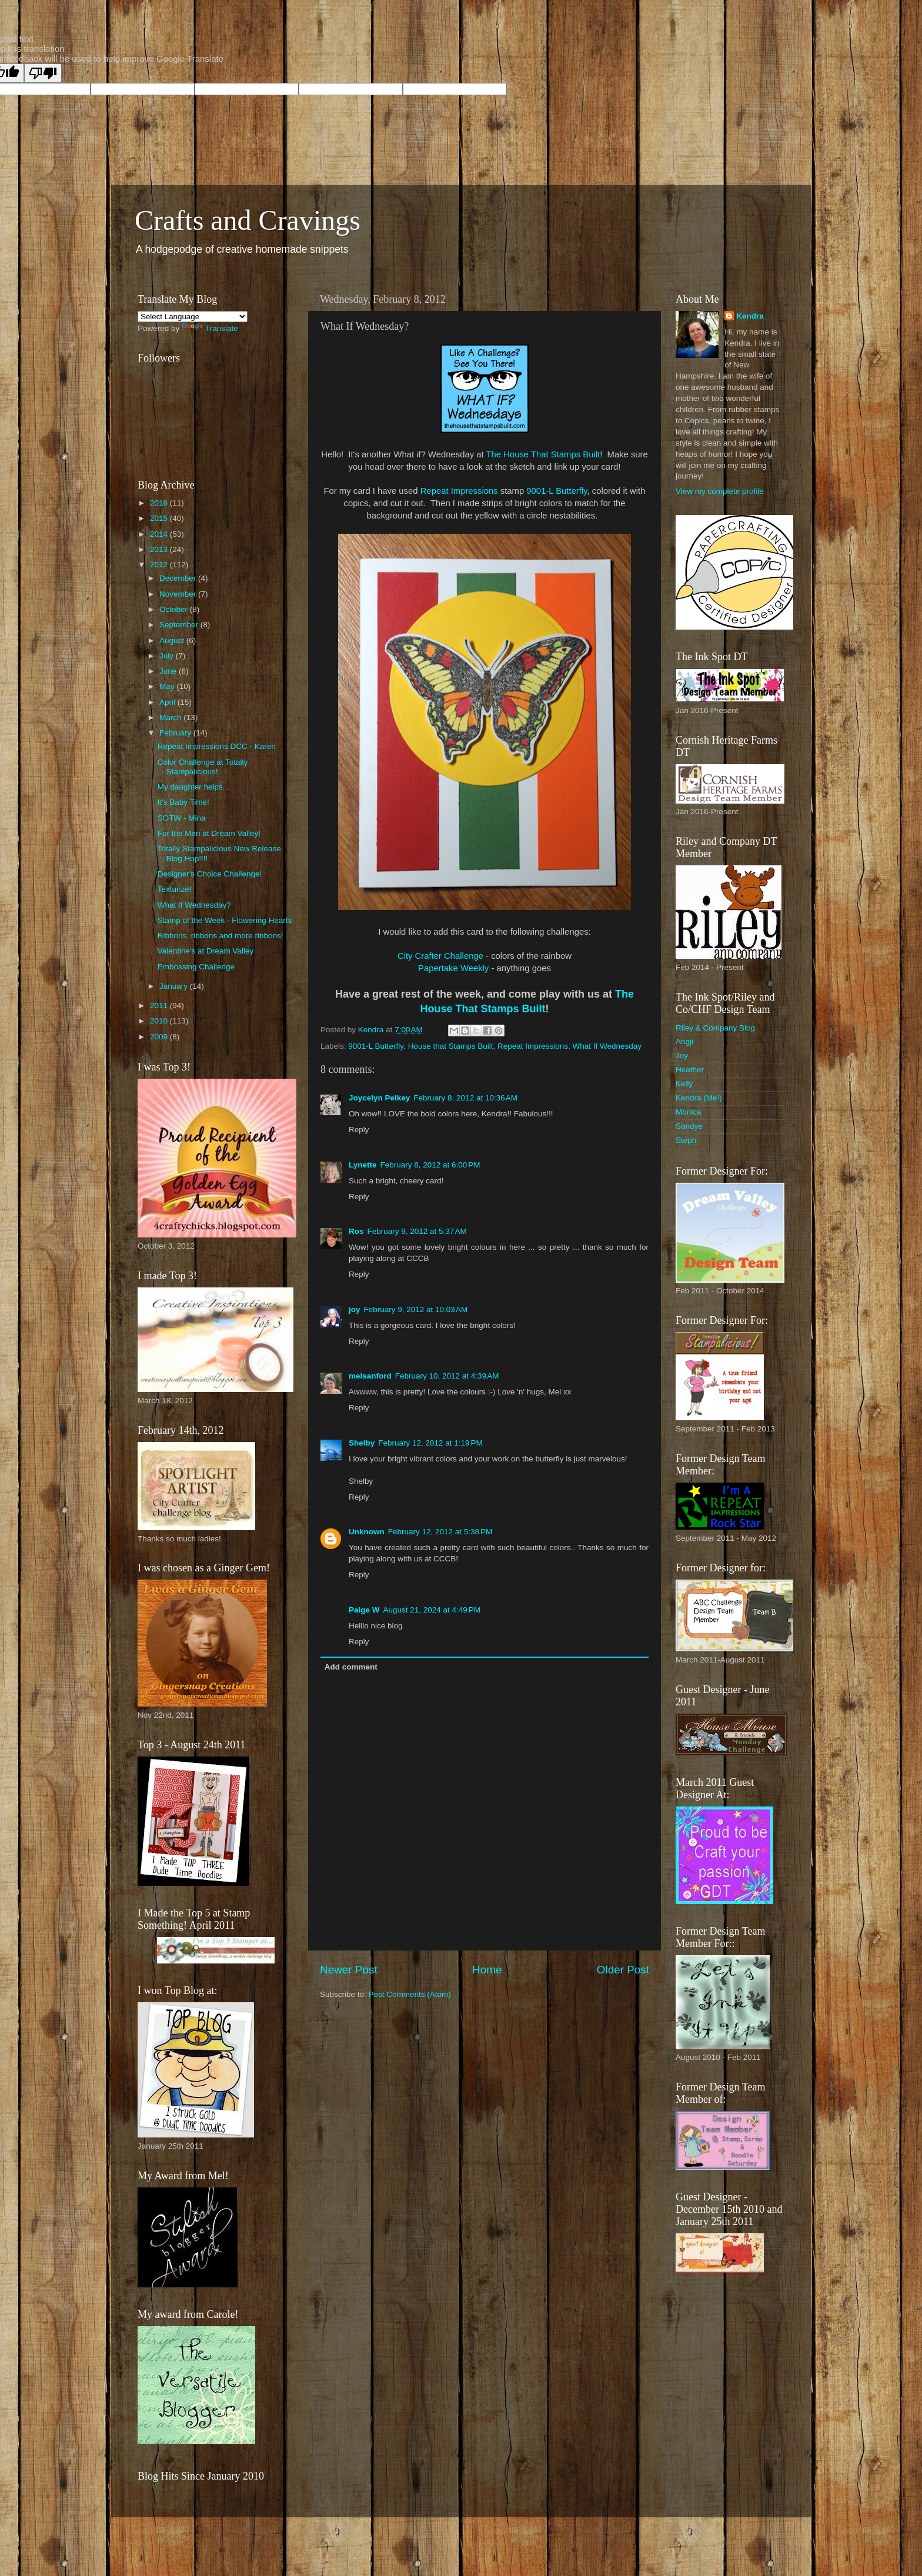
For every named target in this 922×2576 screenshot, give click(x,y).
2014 (160, 534)
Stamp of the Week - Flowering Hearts (225, 920)
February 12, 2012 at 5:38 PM (440, 1531)
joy (354, 1309)
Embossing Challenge (196, 966)
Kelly (684, 1083)
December (178, 578)
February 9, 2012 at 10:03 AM (416, 1309)
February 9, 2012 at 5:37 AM (417, 1231)
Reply (359, 1129)
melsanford (370, 1375)
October (174, 609)
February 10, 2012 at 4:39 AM (447, 1375)
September (180, 624)
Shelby (362, 1442)
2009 (160, 1036)
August (172, 640)
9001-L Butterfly (556, 491)
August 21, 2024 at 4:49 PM (432, 1609)
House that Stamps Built (450, 1046)
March (171, 717)
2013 (160, 549)
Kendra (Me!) (699, 1097)
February (176, 732)
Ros (356, 1231)
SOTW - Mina (182, 818)
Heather (690, 1069)
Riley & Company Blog (715, 1027)
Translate (210, 328)
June (169, 671)
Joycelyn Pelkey (379, 1097)
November (178, 594)
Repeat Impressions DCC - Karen (217, 746)
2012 (160, 564)
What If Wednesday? (194, 905)
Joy (682, 1055)
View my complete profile (720, 491)
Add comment (351, 1666)
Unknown (367, 1531)
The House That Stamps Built (543, 454)
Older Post (623, 1969)
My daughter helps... (193, 786)
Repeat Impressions (459, 491)
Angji (684, 1041)
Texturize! (175, 889)
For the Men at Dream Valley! (209, 833)
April (168, 702)
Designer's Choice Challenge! (210, 873)
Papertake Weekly (453, 968)
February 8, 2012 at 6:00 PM (430, 1164)
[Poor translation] (43, 73)
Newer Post (349, 1969)
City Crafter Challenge (440, 956)
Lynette (363, 1164)
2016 (160, 503)
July (167, 655)
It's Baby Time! (183, 802)
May (167, 686)
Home (487, 1969)
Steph (686, 1140)
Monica (688, 1112)
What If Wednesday (607, 1046)
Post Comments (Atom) (410, 1994)
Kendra (750, 316)
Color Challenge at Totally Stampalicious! (203, 767)
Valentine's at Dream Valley (205, 950)
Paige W (364, 1609)
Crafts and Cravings (247, 220)
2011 (160, 1005)
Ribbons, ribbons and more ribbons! (220, 935)
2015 (160, 518)
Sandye (689, 1126)
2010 (160, 1020)
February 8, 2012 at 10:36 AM (465, 1097)
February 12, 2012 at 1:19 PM (430, 1442)
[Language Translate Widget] (193, 316)
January (174, 986)
